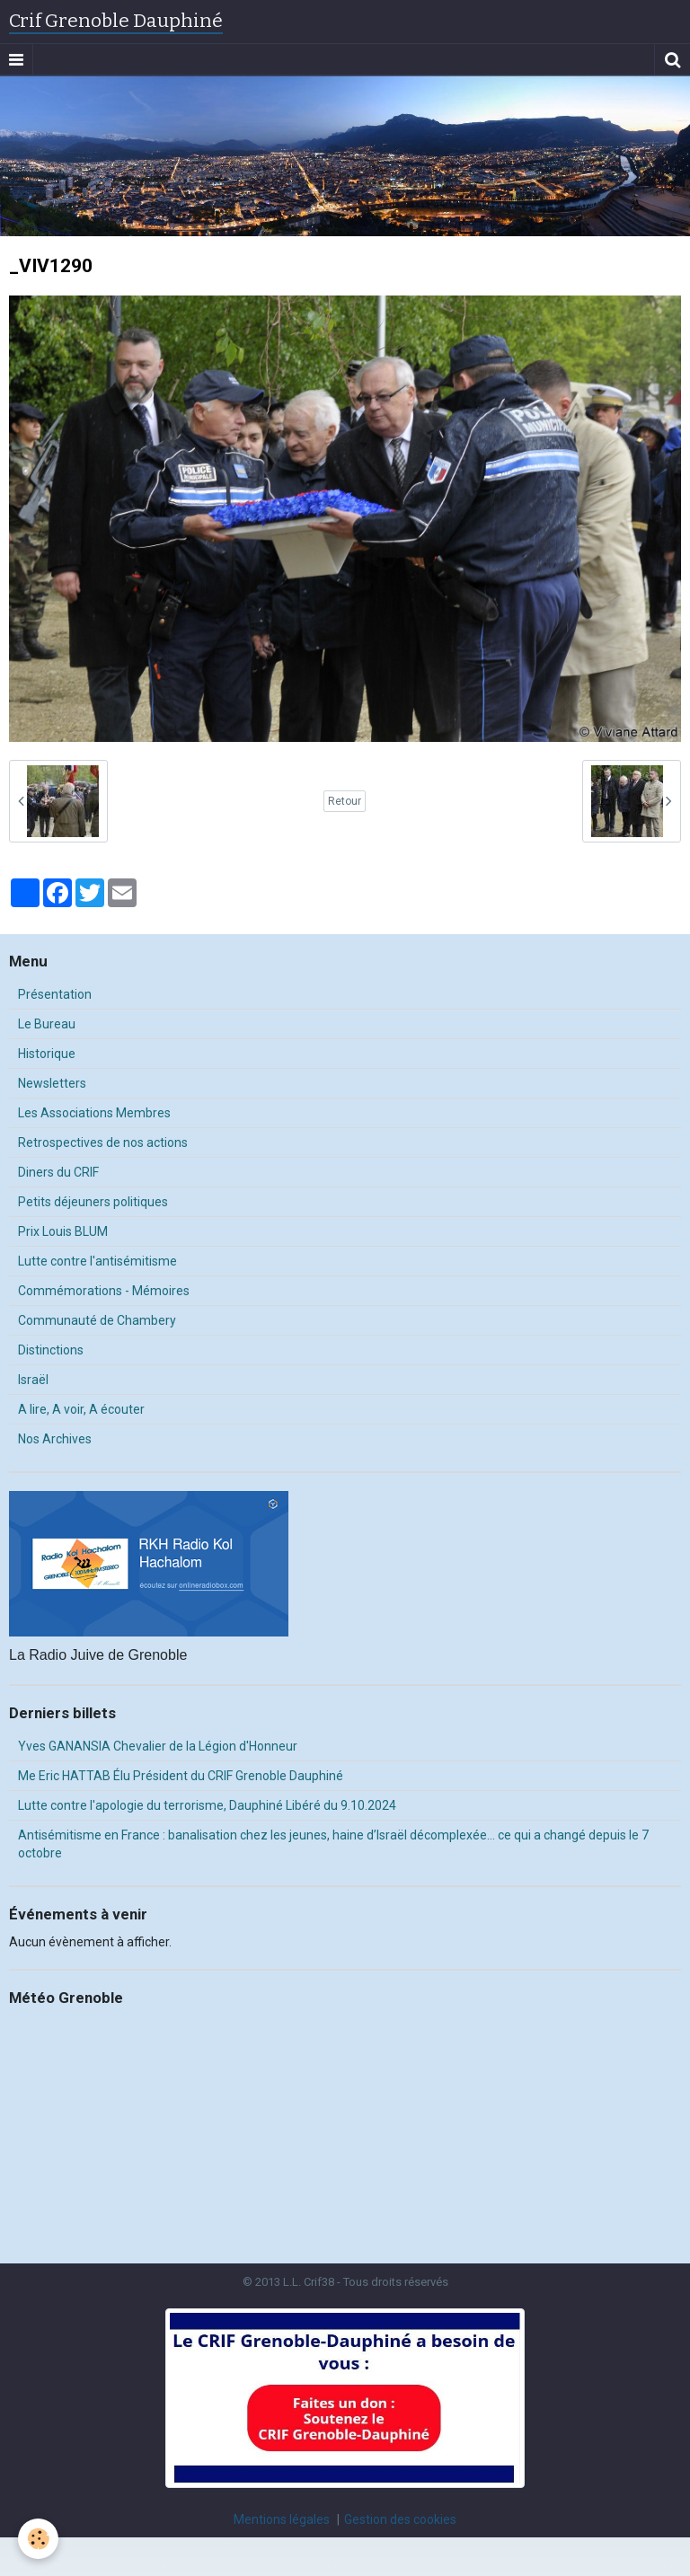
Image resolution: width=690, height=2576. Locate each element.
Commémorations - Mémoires (104, 1291)
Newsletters (52, 1083)
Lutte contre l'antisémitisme (97, 1261)
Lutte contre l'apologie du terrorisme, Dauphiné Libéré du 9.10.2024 (207, 1805)
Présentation (55, 994)
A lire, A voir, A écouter (81, 1409)
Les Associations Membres (94, 1113)
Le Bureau (46, 1024)
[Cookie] (38, 2539)
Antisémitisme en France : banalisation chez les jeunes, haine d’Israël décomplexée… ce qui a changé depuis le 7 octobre (333, 1844)
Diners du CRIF (58, 1172)
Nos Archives (55, 1439)
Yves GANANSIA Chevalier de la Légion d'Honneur (157, 1746)
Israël (33, 1379)
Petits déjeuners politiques (93, 1202)
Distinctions (51, 1350)
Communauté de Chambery (97, 1320)
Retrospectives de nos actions (103, 1142)
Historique (46, 1053)
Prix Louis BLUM (63, 1231)
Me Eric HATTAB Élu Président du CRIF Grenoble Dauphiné (180, 1776)
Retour (344, 801)
